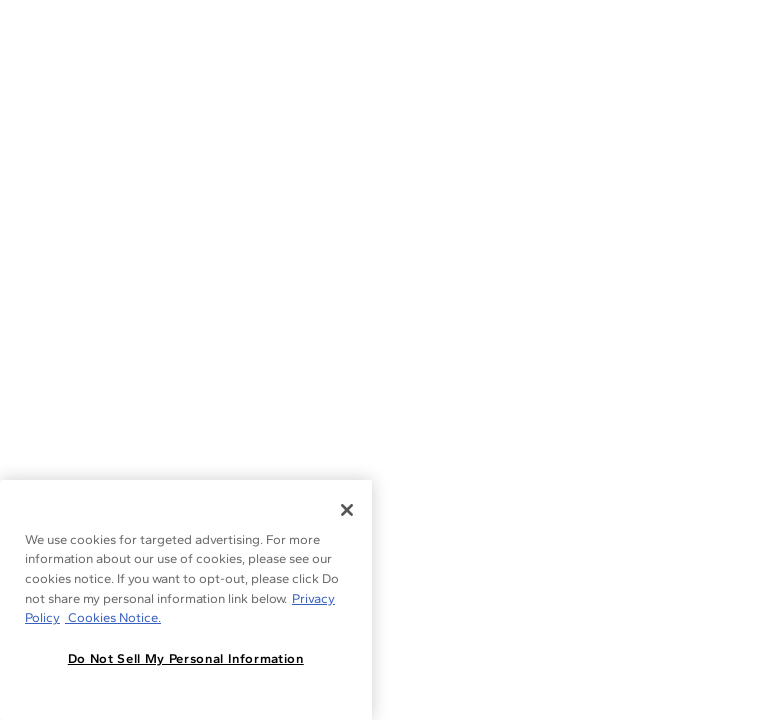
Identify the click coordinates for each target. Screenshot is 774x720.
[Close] (347, 510)
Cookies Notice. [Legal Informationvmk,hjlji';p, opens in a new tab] (113, 617)
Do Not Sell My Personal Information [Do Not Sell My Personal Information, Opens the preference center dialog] (186, 658)
